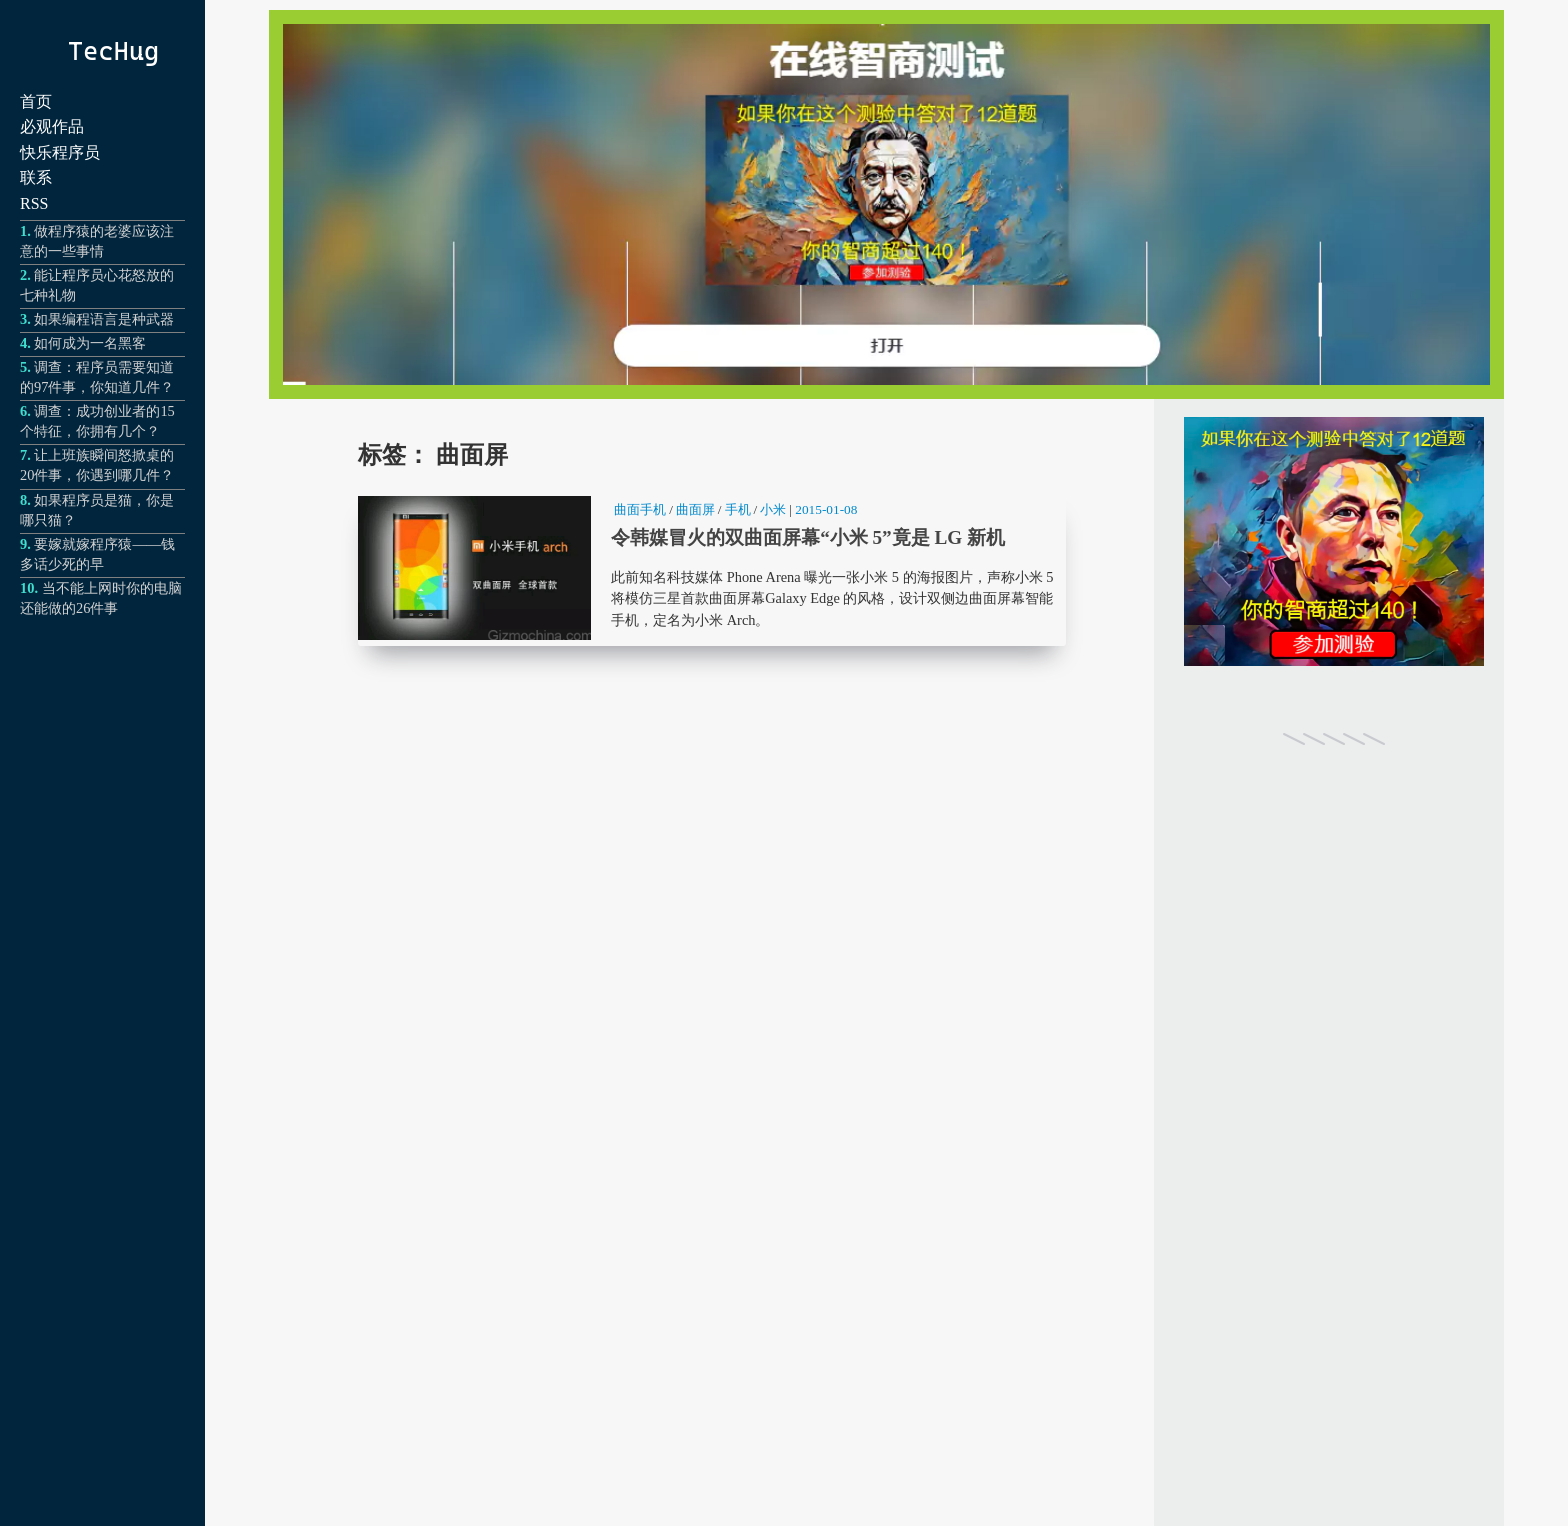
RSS (34, 203)
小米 (773, 509)
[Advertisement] (1334, 1108)
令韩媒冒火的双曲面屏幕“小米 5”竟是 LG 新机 (712, 568)
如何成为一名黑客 (90, 343)
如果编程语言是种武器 (104, 319)
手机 (738, 509)
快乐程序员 (60, 152)
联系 (36, 177)
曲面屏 (695, 509)
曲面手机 (640, 509)
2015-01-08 (826, 509)
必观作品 (52, 126)
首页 (36, 101)
